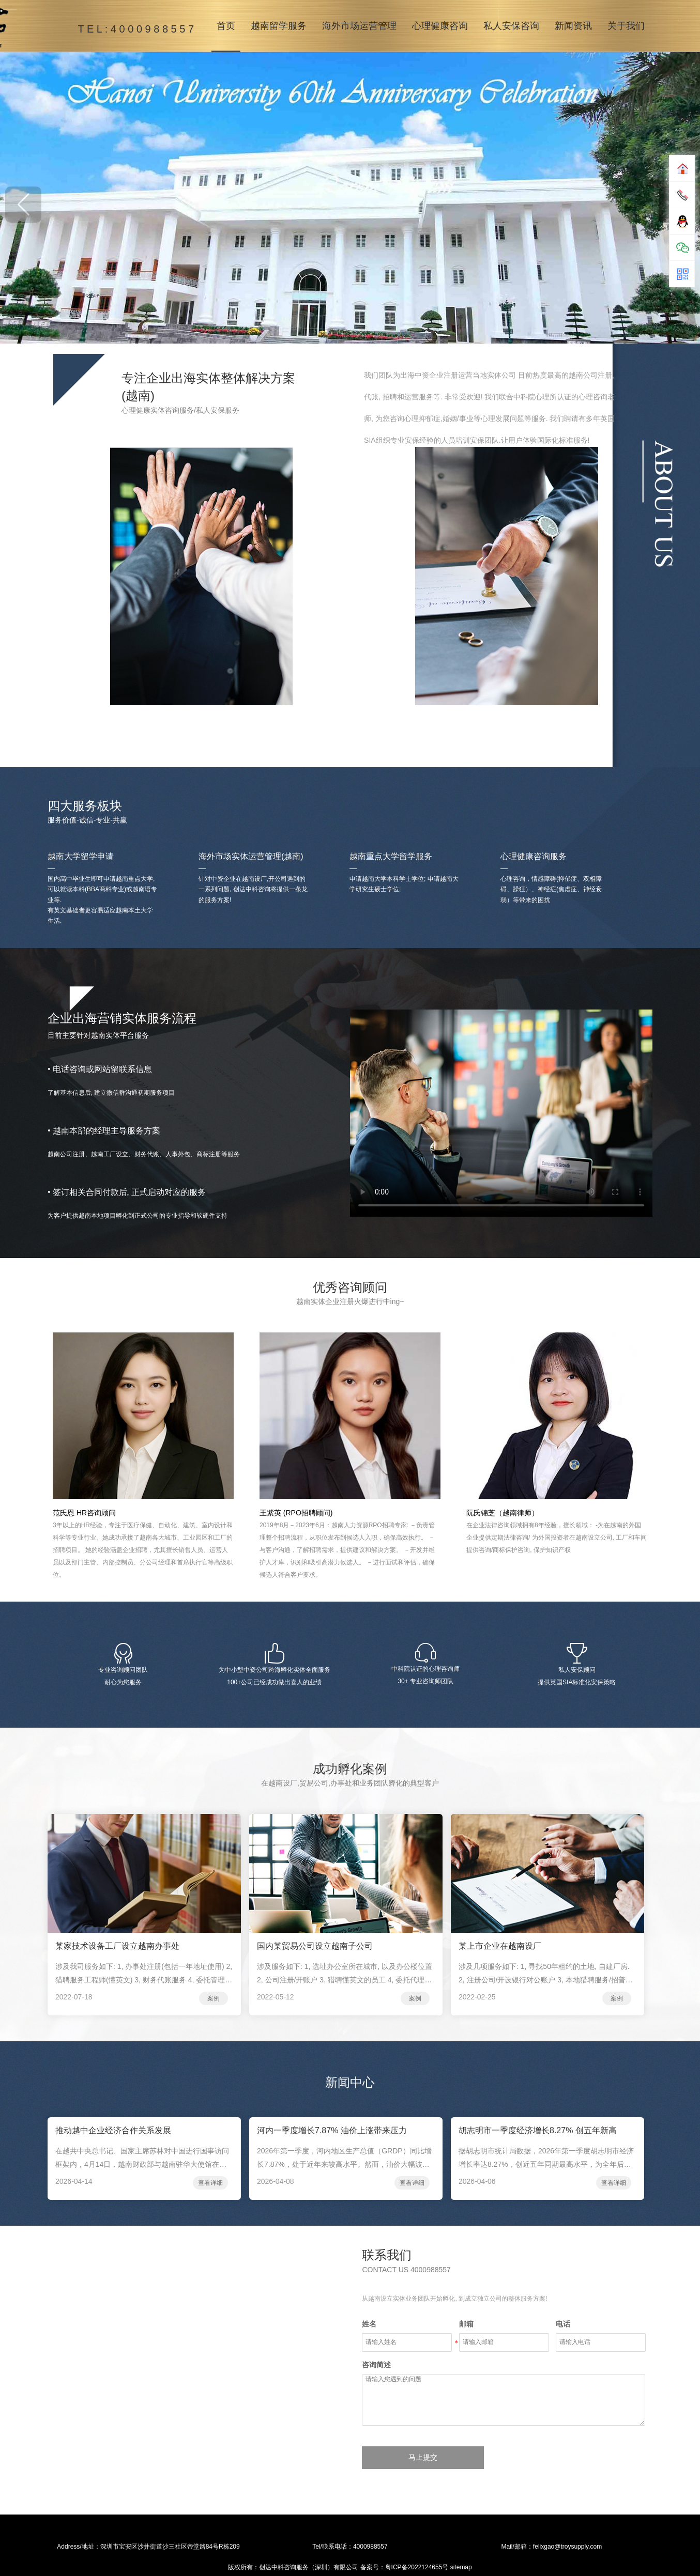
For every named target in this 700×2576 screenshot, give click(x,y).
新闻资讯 (573, 26)
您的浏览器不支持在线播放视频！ (501, 1113)
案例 (213, 1998)
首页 (226, 26)
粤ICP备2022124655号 (417, 2567)
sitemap (461, 2567)
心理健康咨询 (440, 26)
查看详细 (210, 2182)
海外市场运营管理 (359, 26)
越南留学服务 (279, 26)
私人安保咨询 (511, 26)
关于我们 (626, 26)
